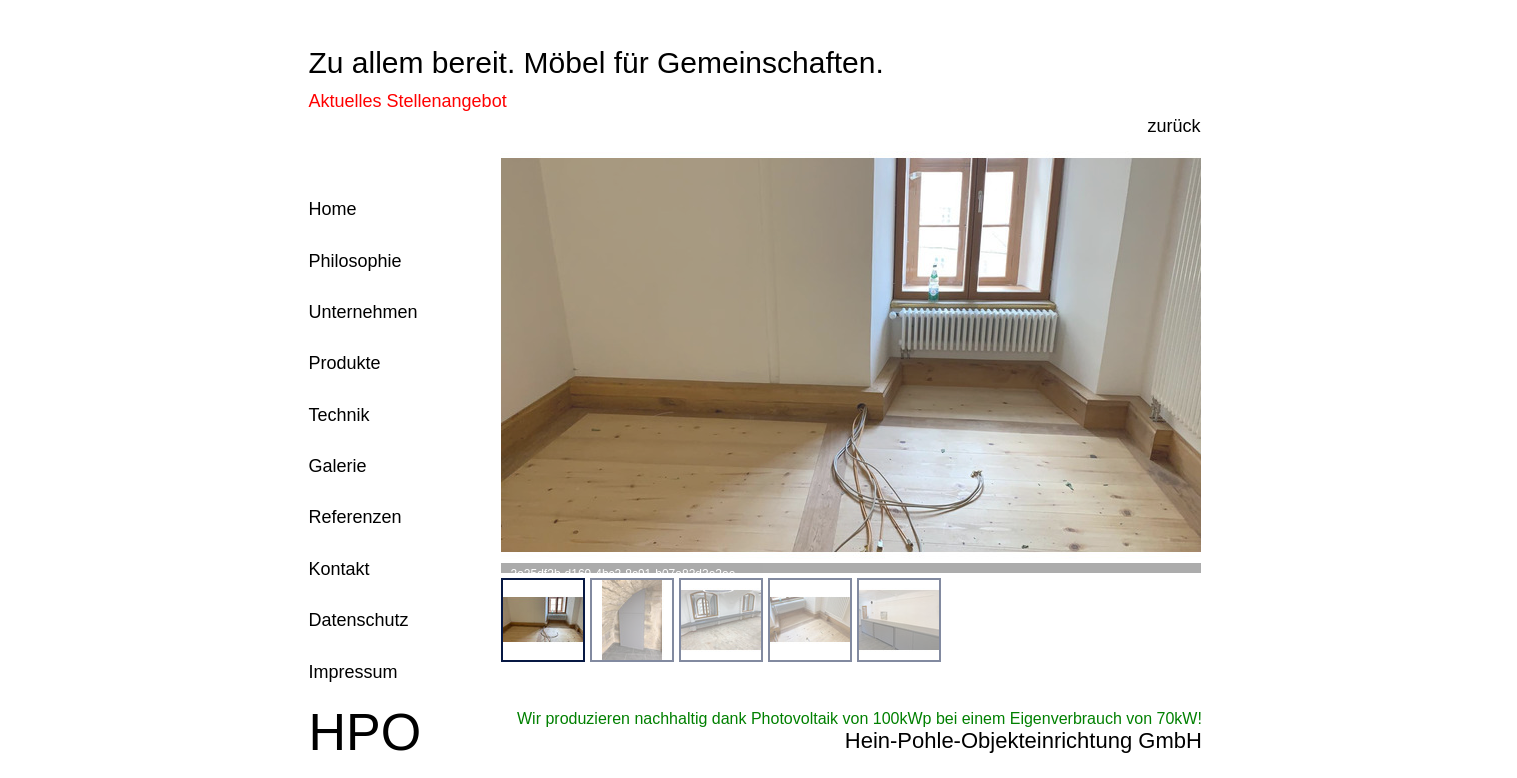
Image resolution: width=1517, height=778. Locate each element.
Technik (339, 415)
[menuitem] (543, 620)
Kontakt (339, 569)
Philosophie (355, 261)
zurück (1173, 126)
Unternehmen (363, 312)
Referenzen (355, 517)
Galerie (338, 466)
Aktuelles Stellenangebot (408, 101)
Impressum (353, 672)
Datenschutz (359, 620)
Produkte (345, 363)
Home (333, 209)
